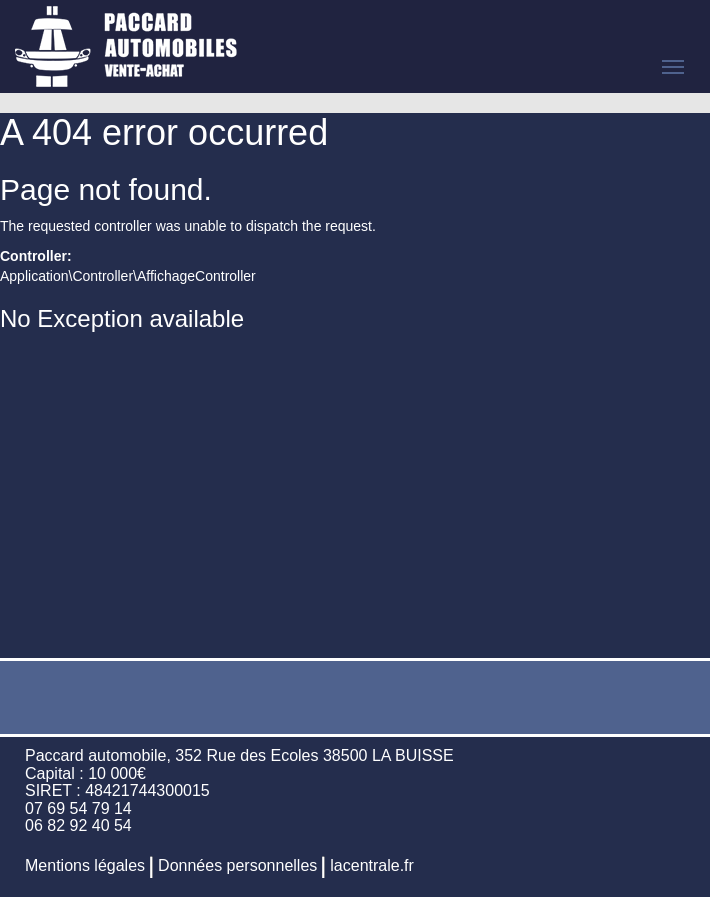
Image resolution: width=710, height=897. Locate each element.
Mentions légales (85, 865)
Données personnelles (237, 865)
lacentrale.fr (372, 865)
